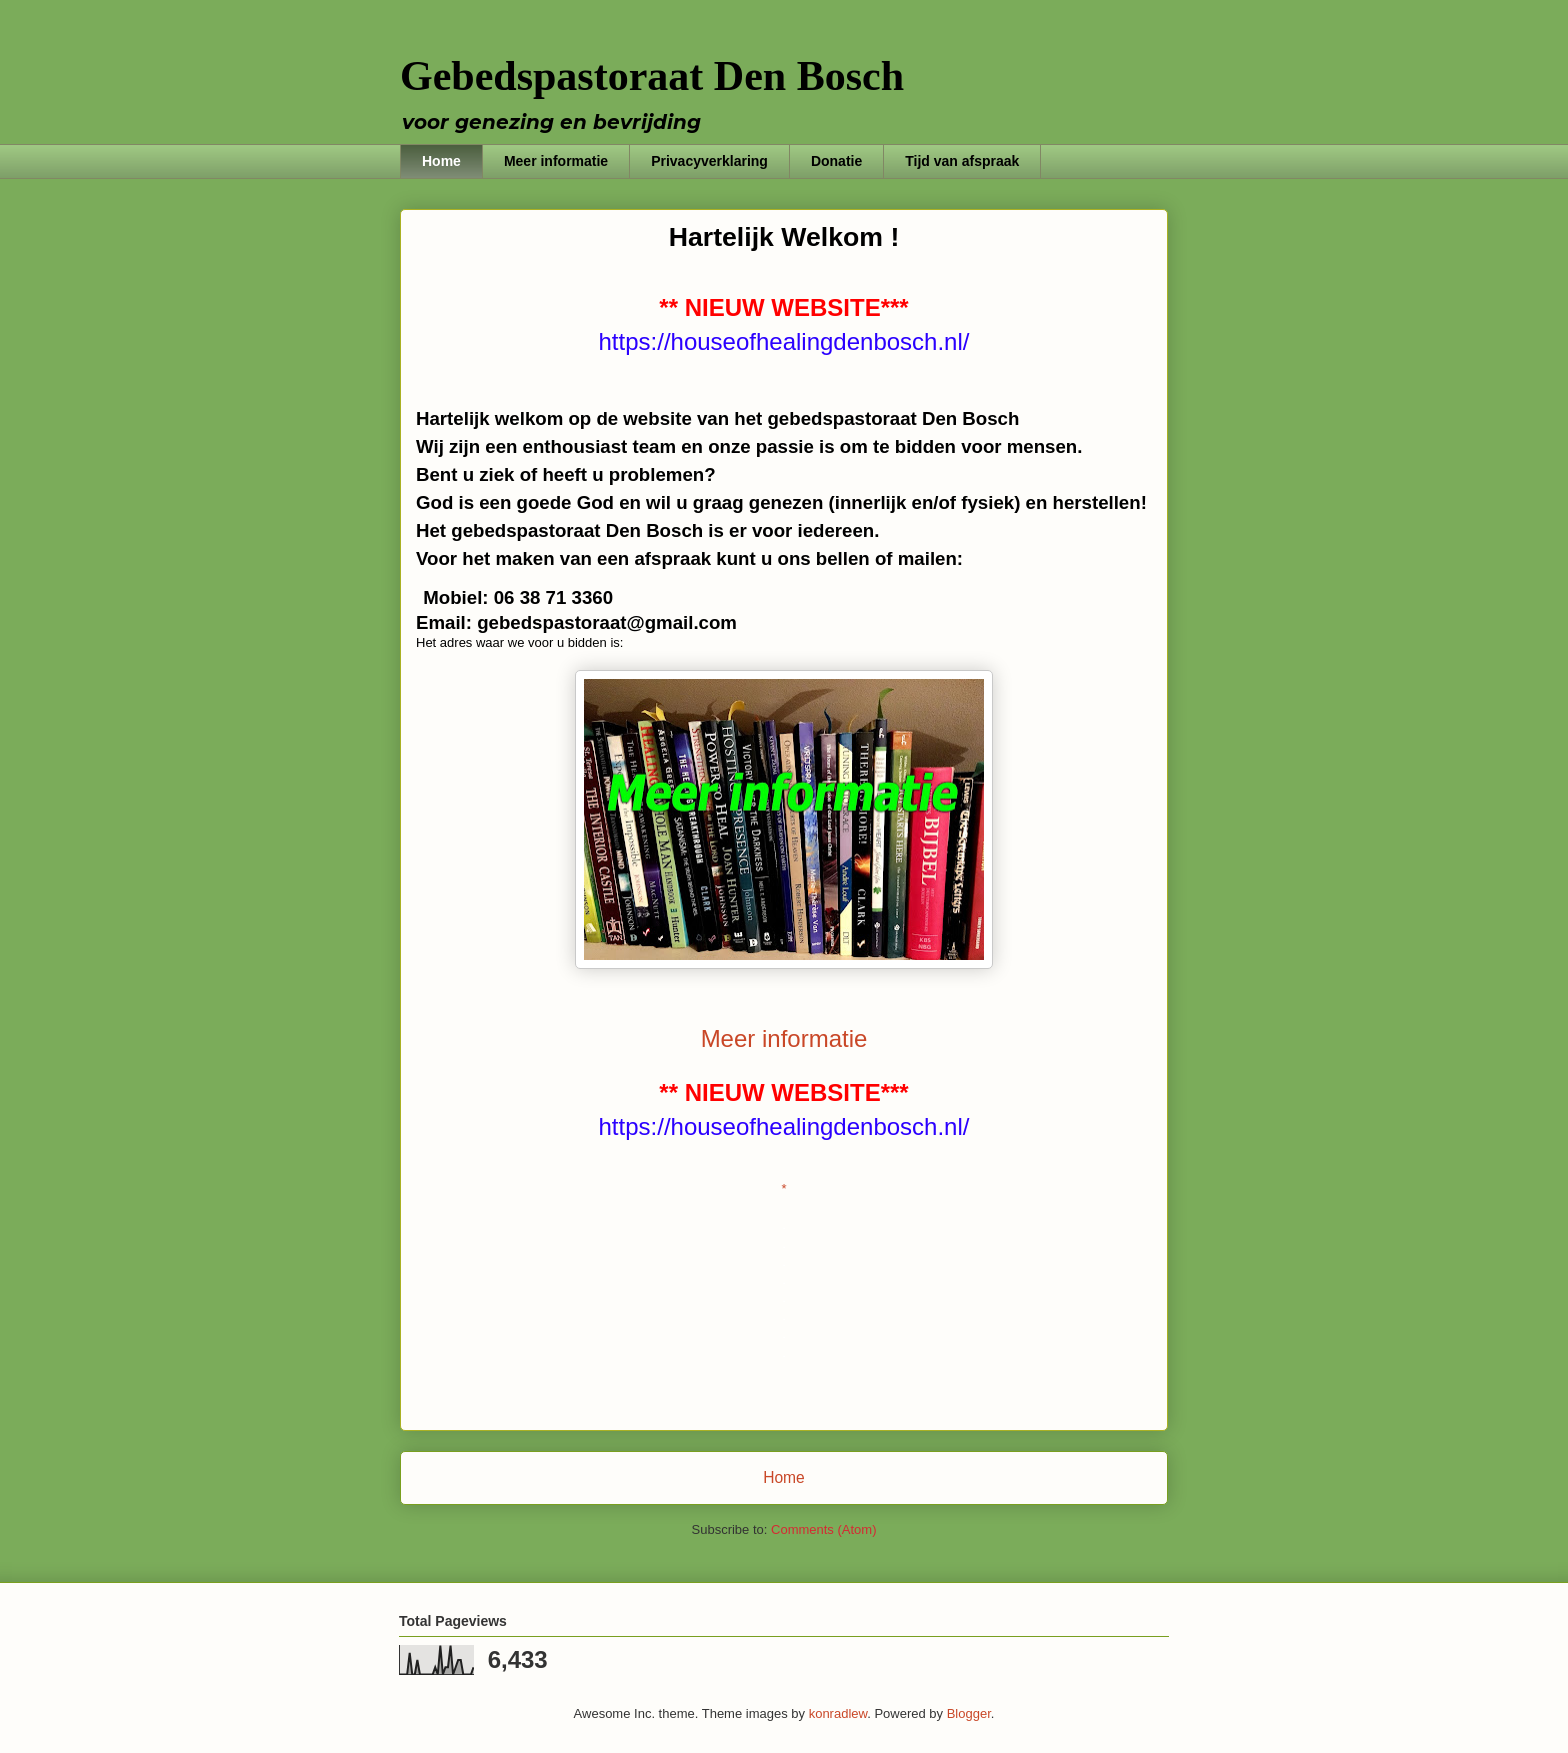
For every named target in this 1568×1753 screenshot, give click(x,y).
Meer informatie (556, 161)
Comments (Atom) (823, 1529)
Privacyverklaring (709, 161)
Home (441, 161)
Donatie (836, 161)
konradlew (838, 1713)
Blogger (969, 1713)
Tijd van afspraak (962, 161)
